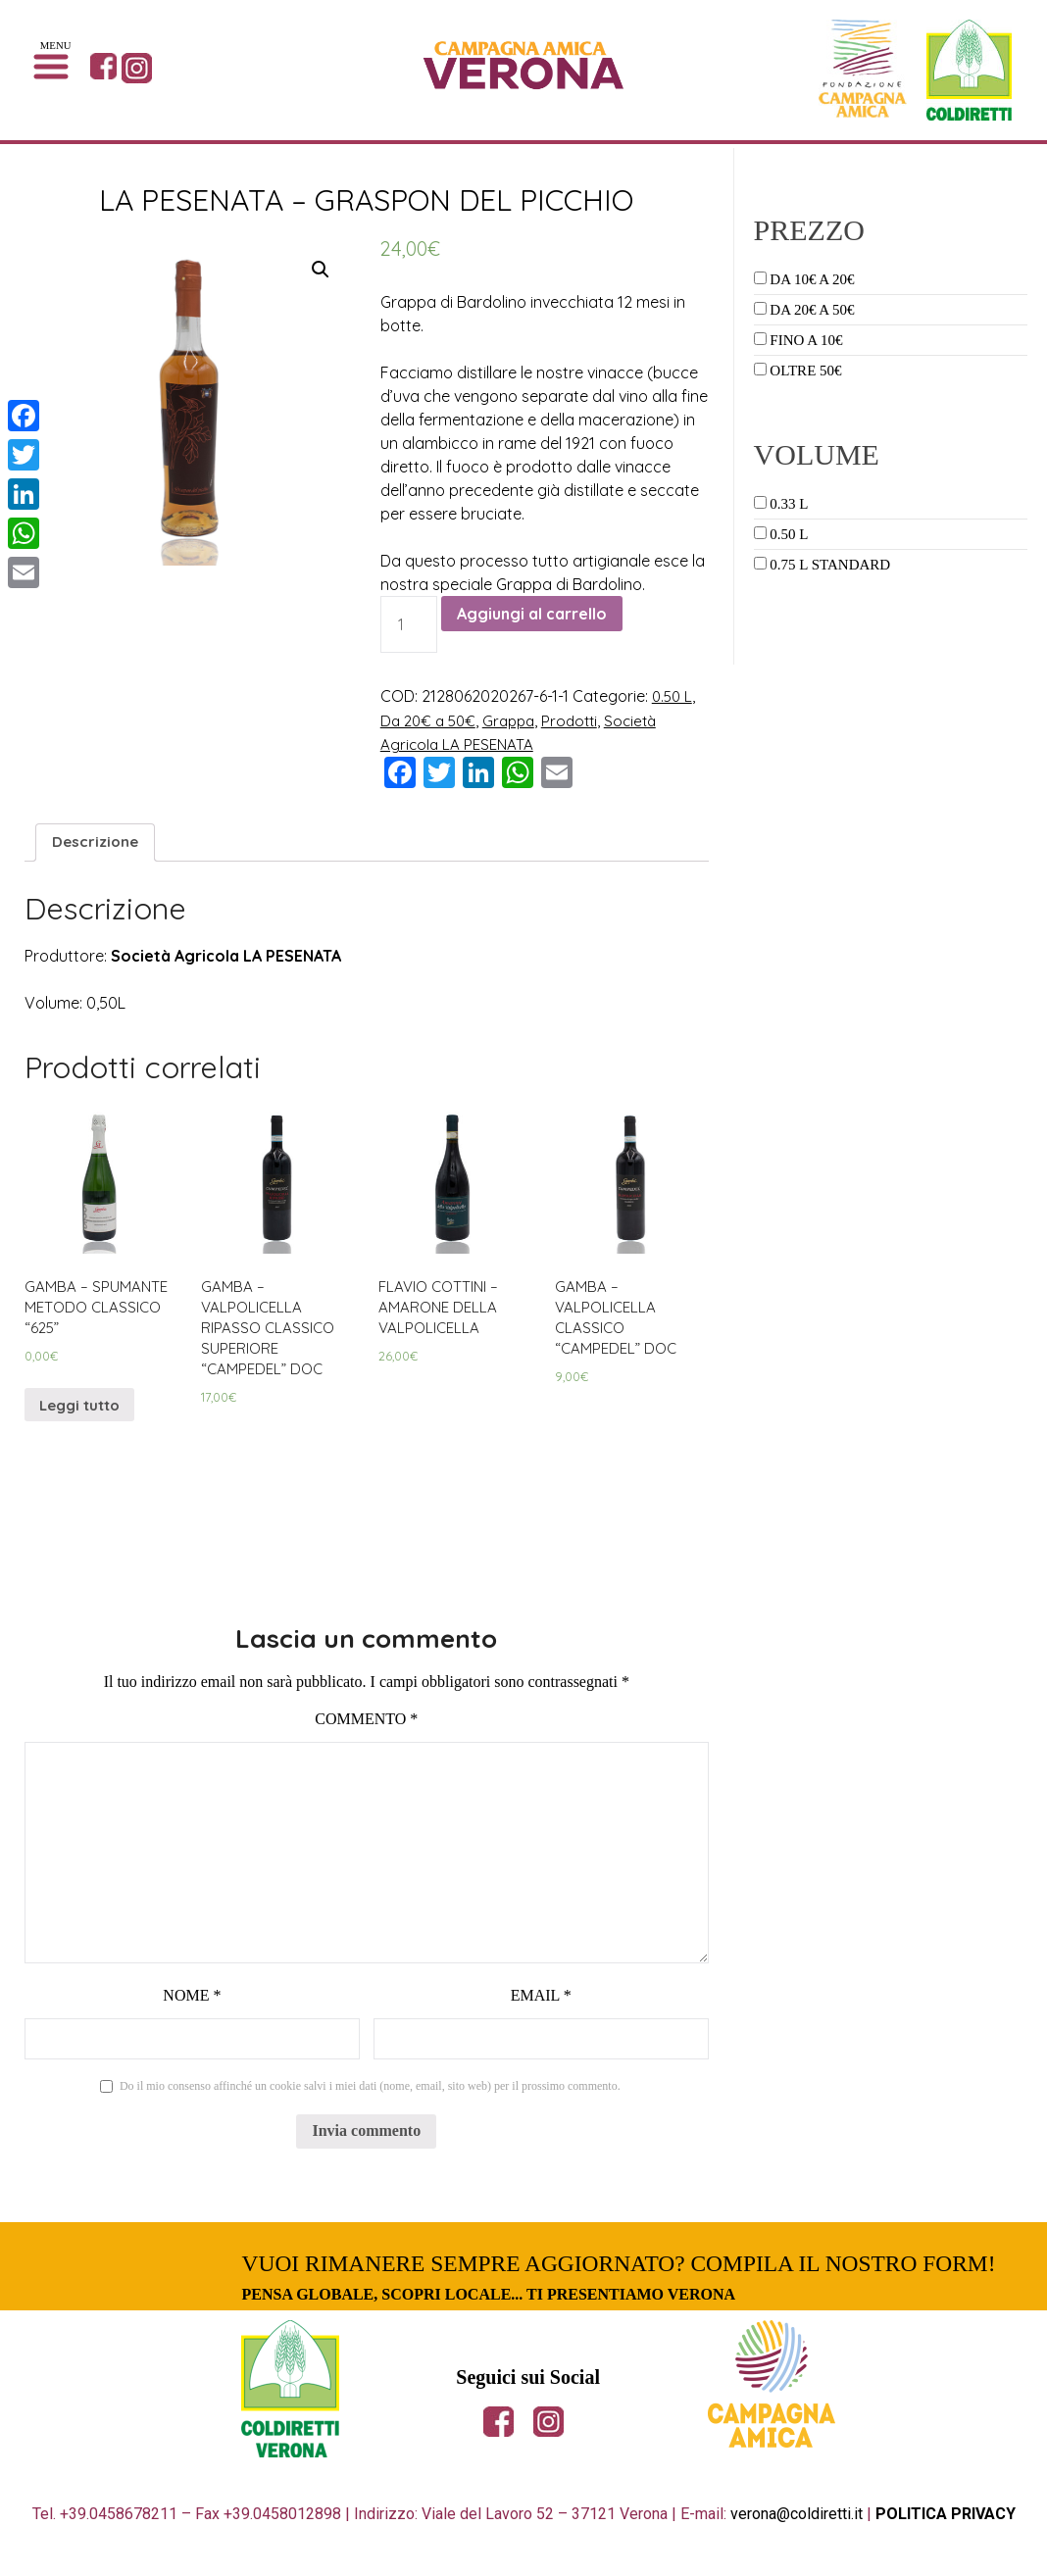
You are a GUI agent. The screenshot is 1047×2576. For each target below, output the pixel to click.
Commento (366, 1734)
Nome (192, 2011)
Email (541, 2011)
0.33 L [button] (789, 504)
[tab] (97, 842)
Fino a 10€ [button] (806, 340)
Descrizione (97, 842)
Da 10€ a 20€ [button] (812, 279)
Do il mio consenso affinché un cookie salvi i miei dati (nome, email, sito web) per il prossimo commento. (370, 2101)
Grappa (516, 719)
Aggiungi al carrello (532, 613)
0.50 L (673, 696)
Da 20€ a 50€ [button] (812, 310)
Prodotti (580, 719)
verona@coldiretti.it (796, 2529)
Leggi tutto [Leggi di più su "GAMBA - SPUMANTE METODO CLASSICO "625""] (84, 1415)
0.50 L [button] (789, 534)
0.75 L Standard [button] (830, 564)
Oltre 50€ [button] (805, 370)
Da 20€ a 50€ (430, 719)
